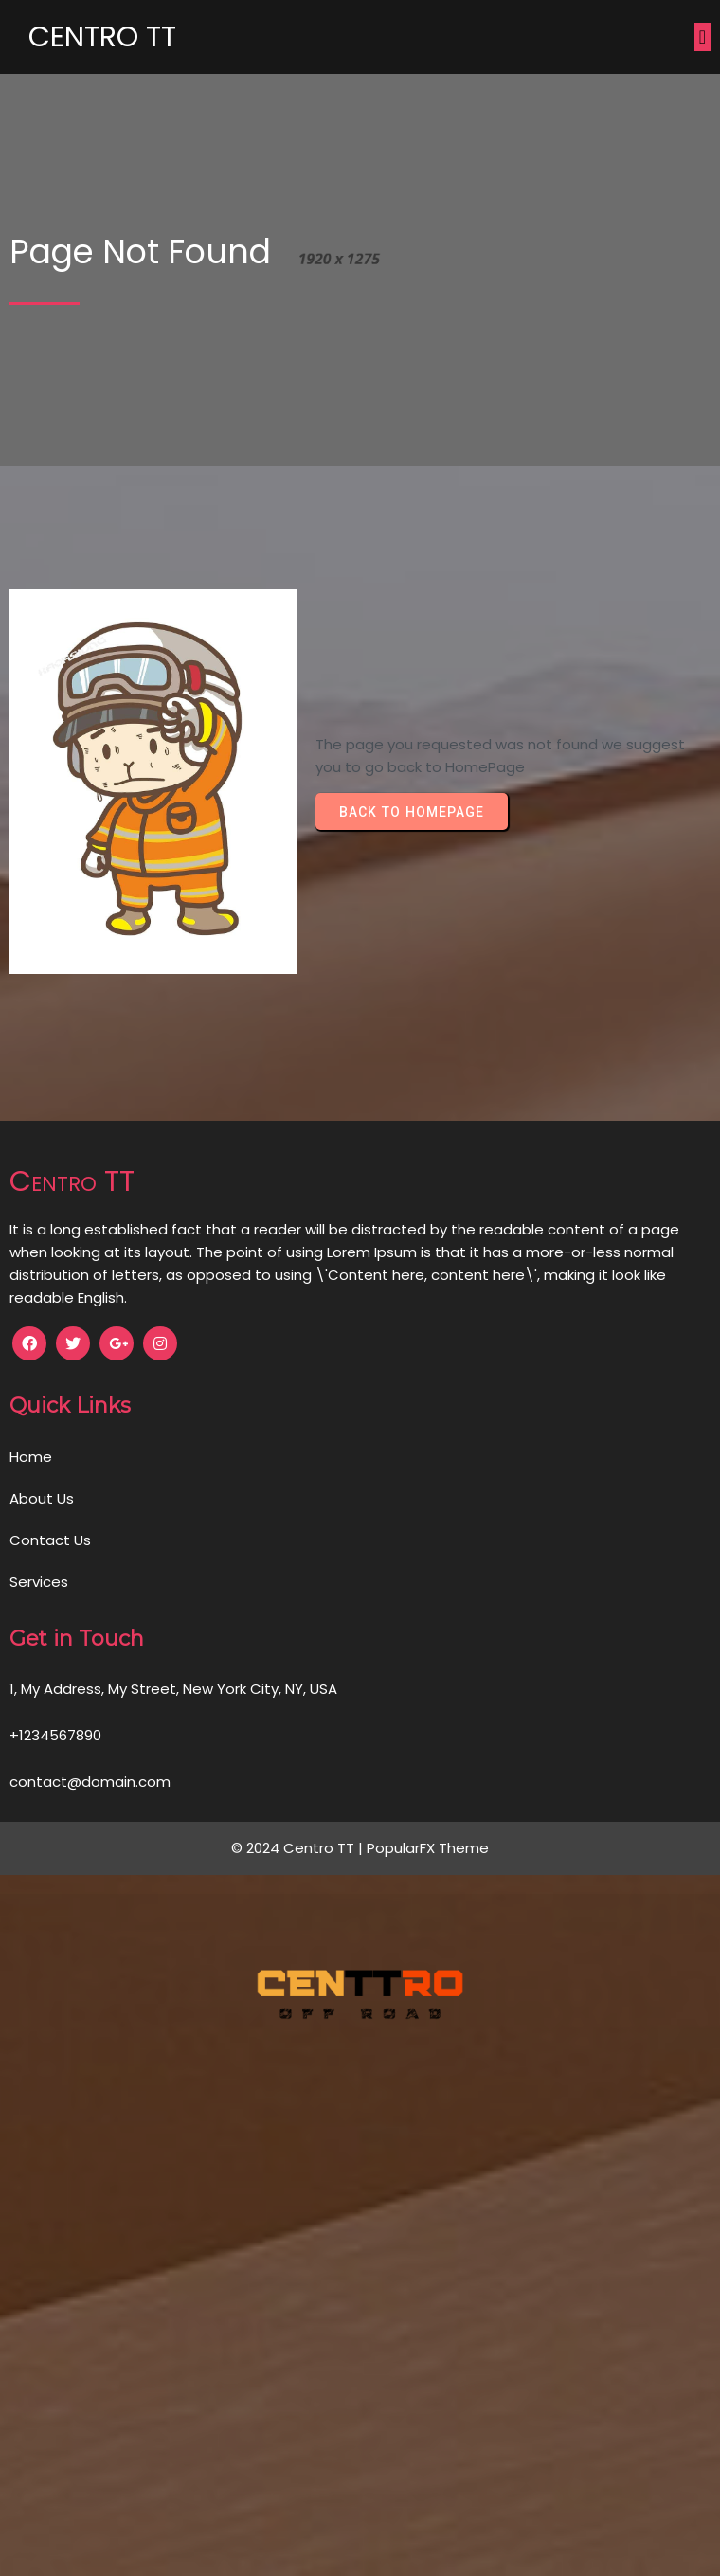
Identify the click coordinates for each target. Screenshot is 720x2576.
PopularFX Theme (428, 1848)
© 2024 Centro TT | (299, 1848)
